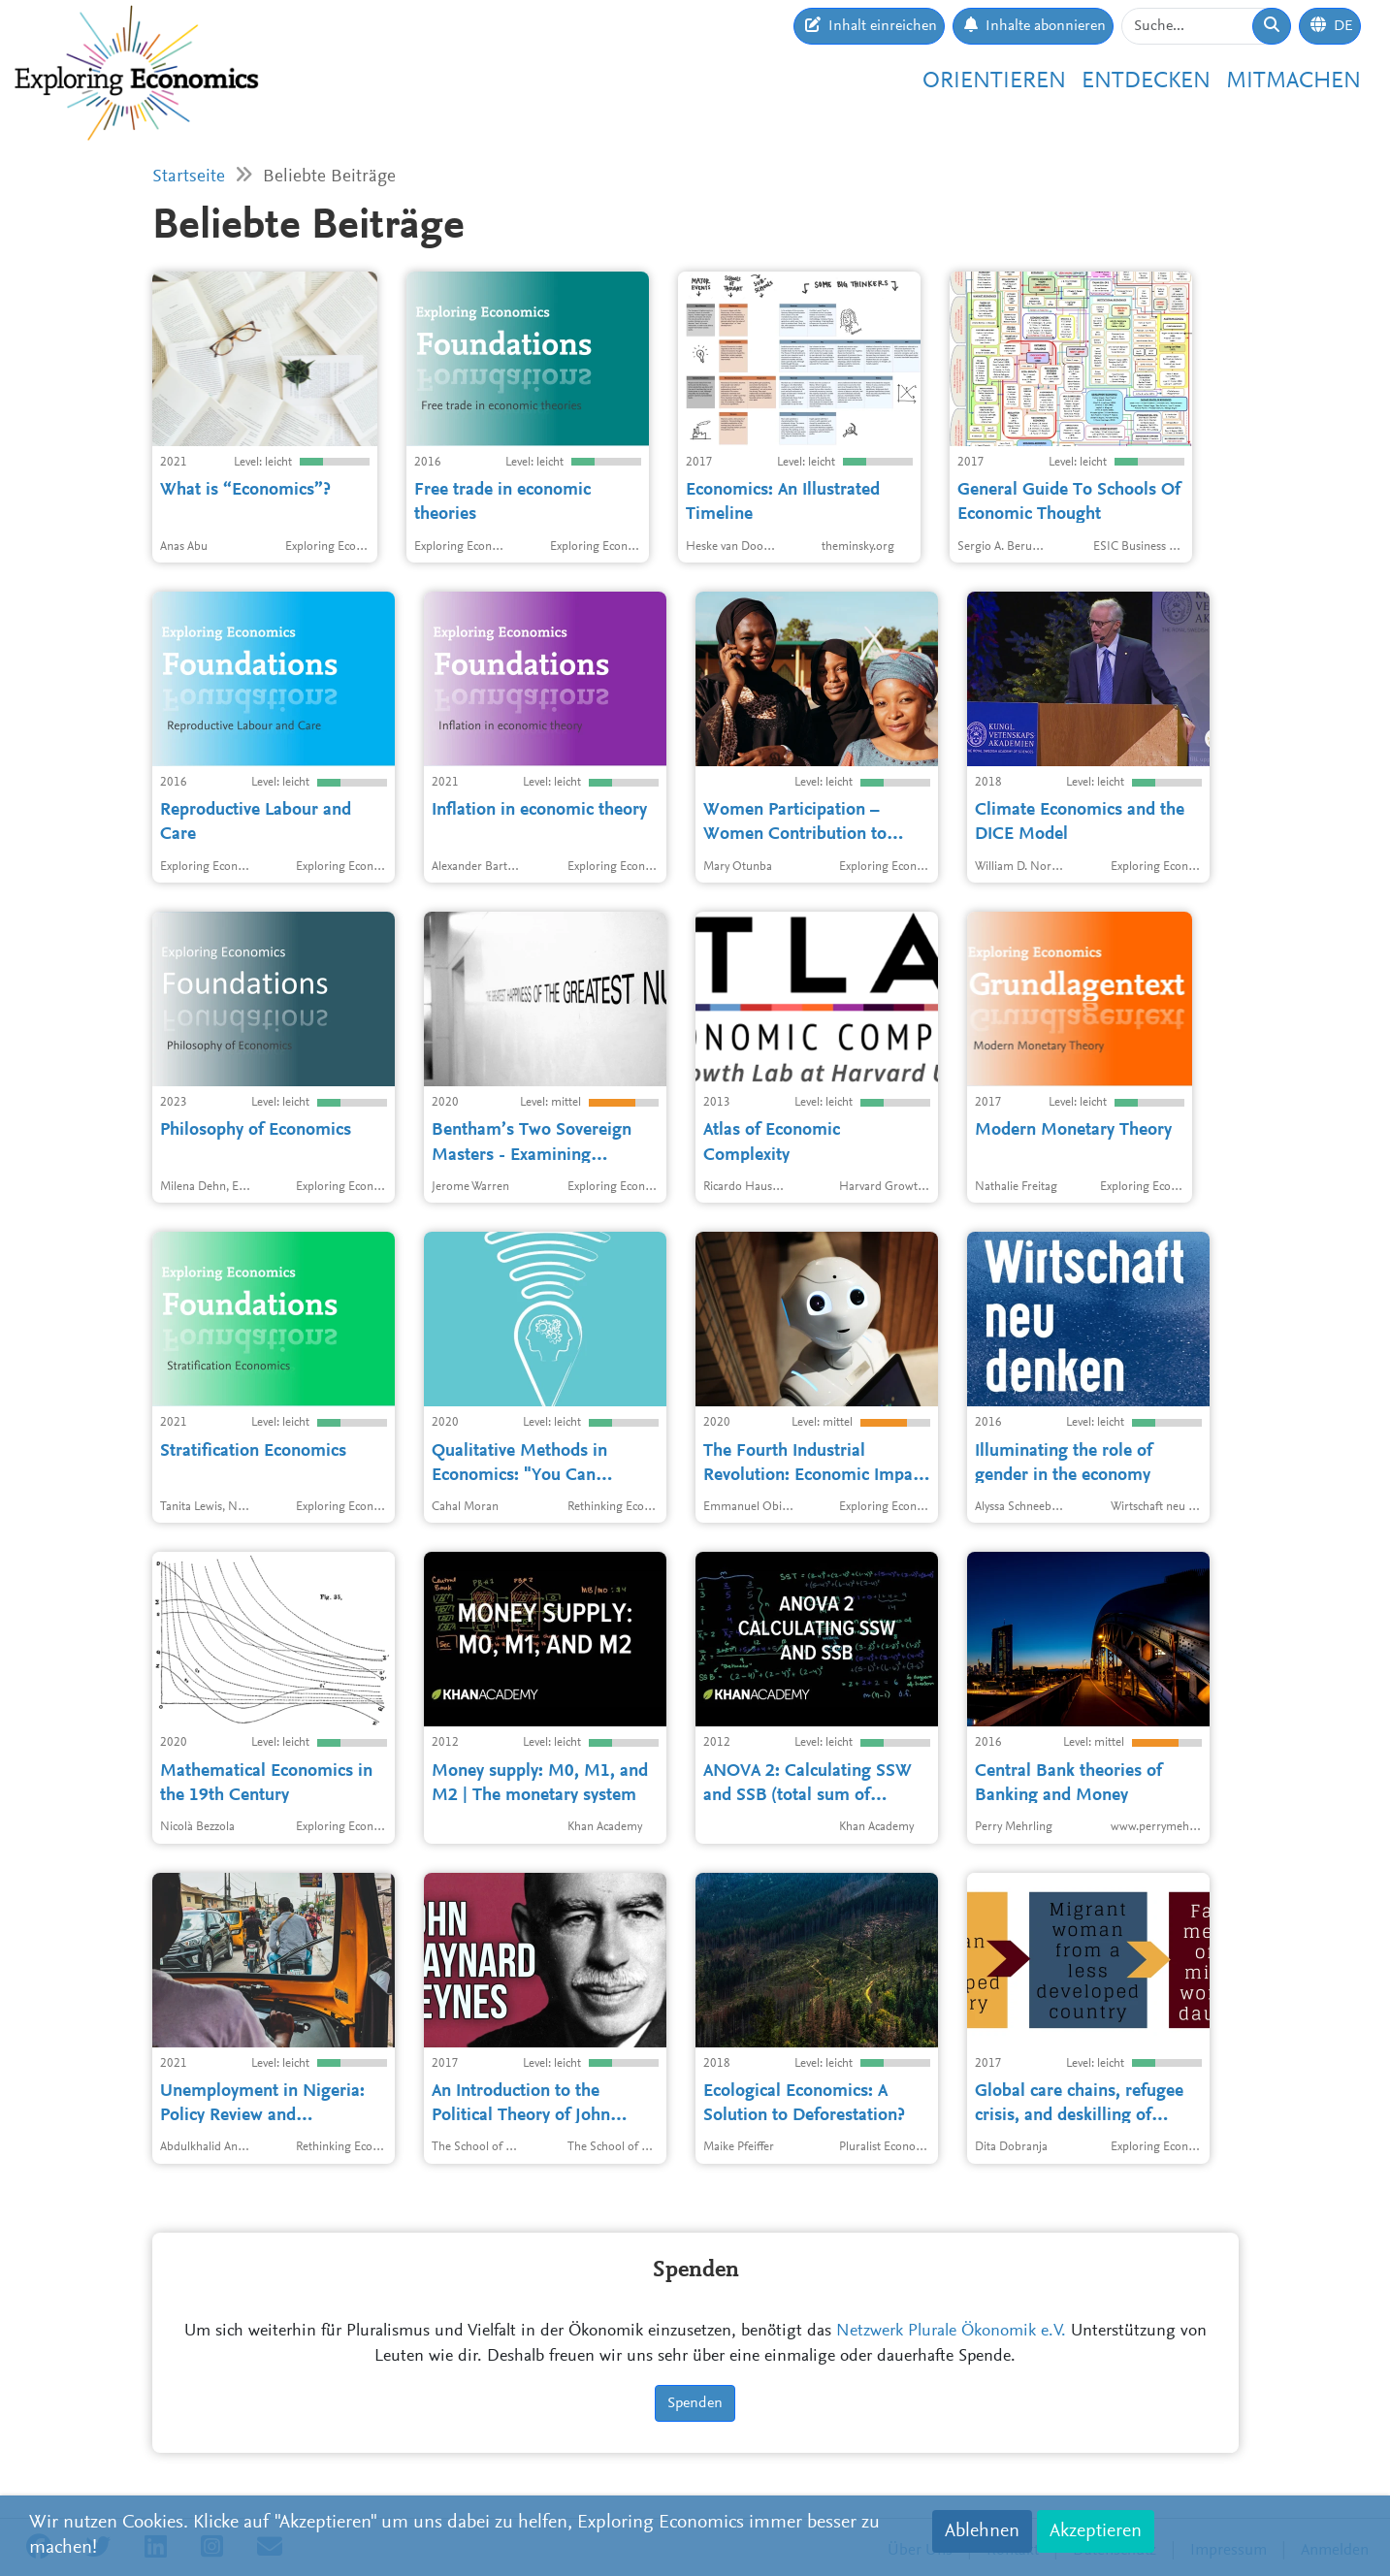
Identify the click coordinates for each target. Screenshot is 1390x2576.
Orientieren (994, 81)
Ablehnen (982, 2531)
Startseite (188, 177)
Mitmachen (1293, 81)
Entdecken (1146, 81)
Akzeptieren (1096, 2531)
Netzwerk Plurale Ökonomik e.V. (951, 2331)
